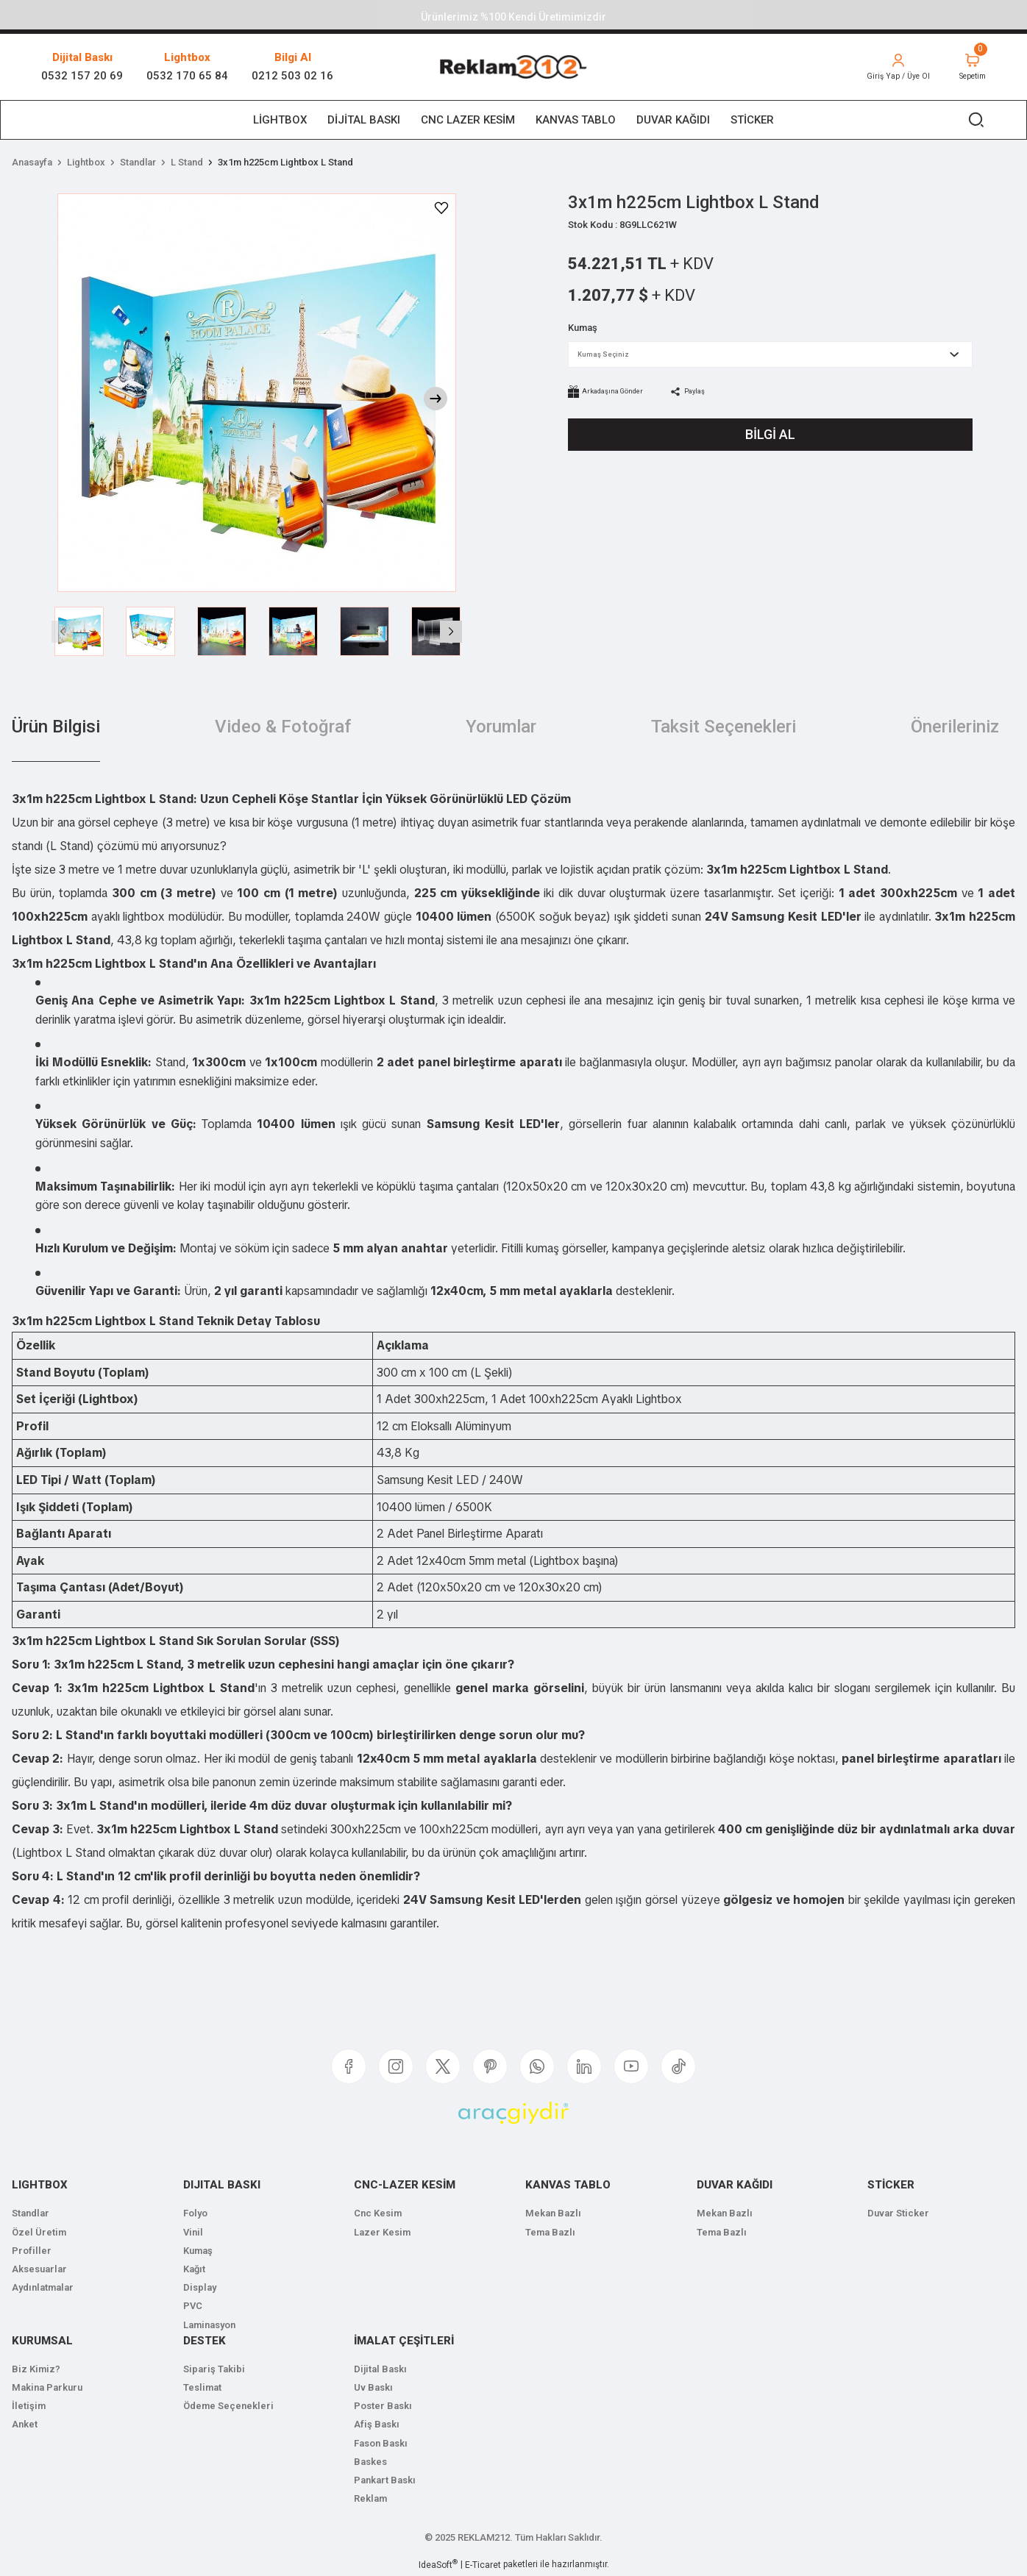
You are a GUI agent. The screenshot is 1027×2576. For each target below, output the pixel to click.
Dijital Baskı (380, 2369)
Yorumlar (501, 726)
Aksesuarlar (39, 2268)
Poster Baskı (383, 2405)
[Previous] (62, 632)
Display (199, 2287)
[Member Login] (888, 67)
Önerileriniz (955, 726)
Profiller (31, 2250)
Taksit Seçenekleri (723, 726)
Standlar (30, 2213)
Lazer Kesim (382, 2232)
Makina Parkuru (47, 2387)
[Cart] (969, 67)
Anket (25, 2424)
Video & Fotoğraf (283, 726)
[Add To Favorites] (441, 208)
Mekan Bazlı (553, 2213)
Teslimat (202, 2387)
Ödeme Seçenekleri (228, 2405)
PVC (192, 2305)
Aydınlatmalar (43, 2287)
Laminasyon (209, 2324)
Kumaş (198, 2250)
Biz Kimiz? (36, 2369)
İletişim (29, 2405)
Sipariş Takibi (214, 2369)
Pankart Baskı (385, 2480)
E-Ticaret (483, 2565)
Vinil (193, 2232)
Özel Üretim (39, 2232)
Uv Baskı (373, 2387)
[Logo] (514, 67)
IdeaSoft (438, 2564)
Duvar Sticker (898, 2213)
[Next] (435, 398)
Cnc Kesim (378, 2213)
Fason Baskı (381, 2443)
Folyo (195, 2213)
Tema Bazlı (550, 2232)
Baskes (370, 2461)
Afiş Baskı (376, 2424)
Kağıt (194, 2268)
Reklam (370, 2498)
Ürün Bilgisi (56, 726)
